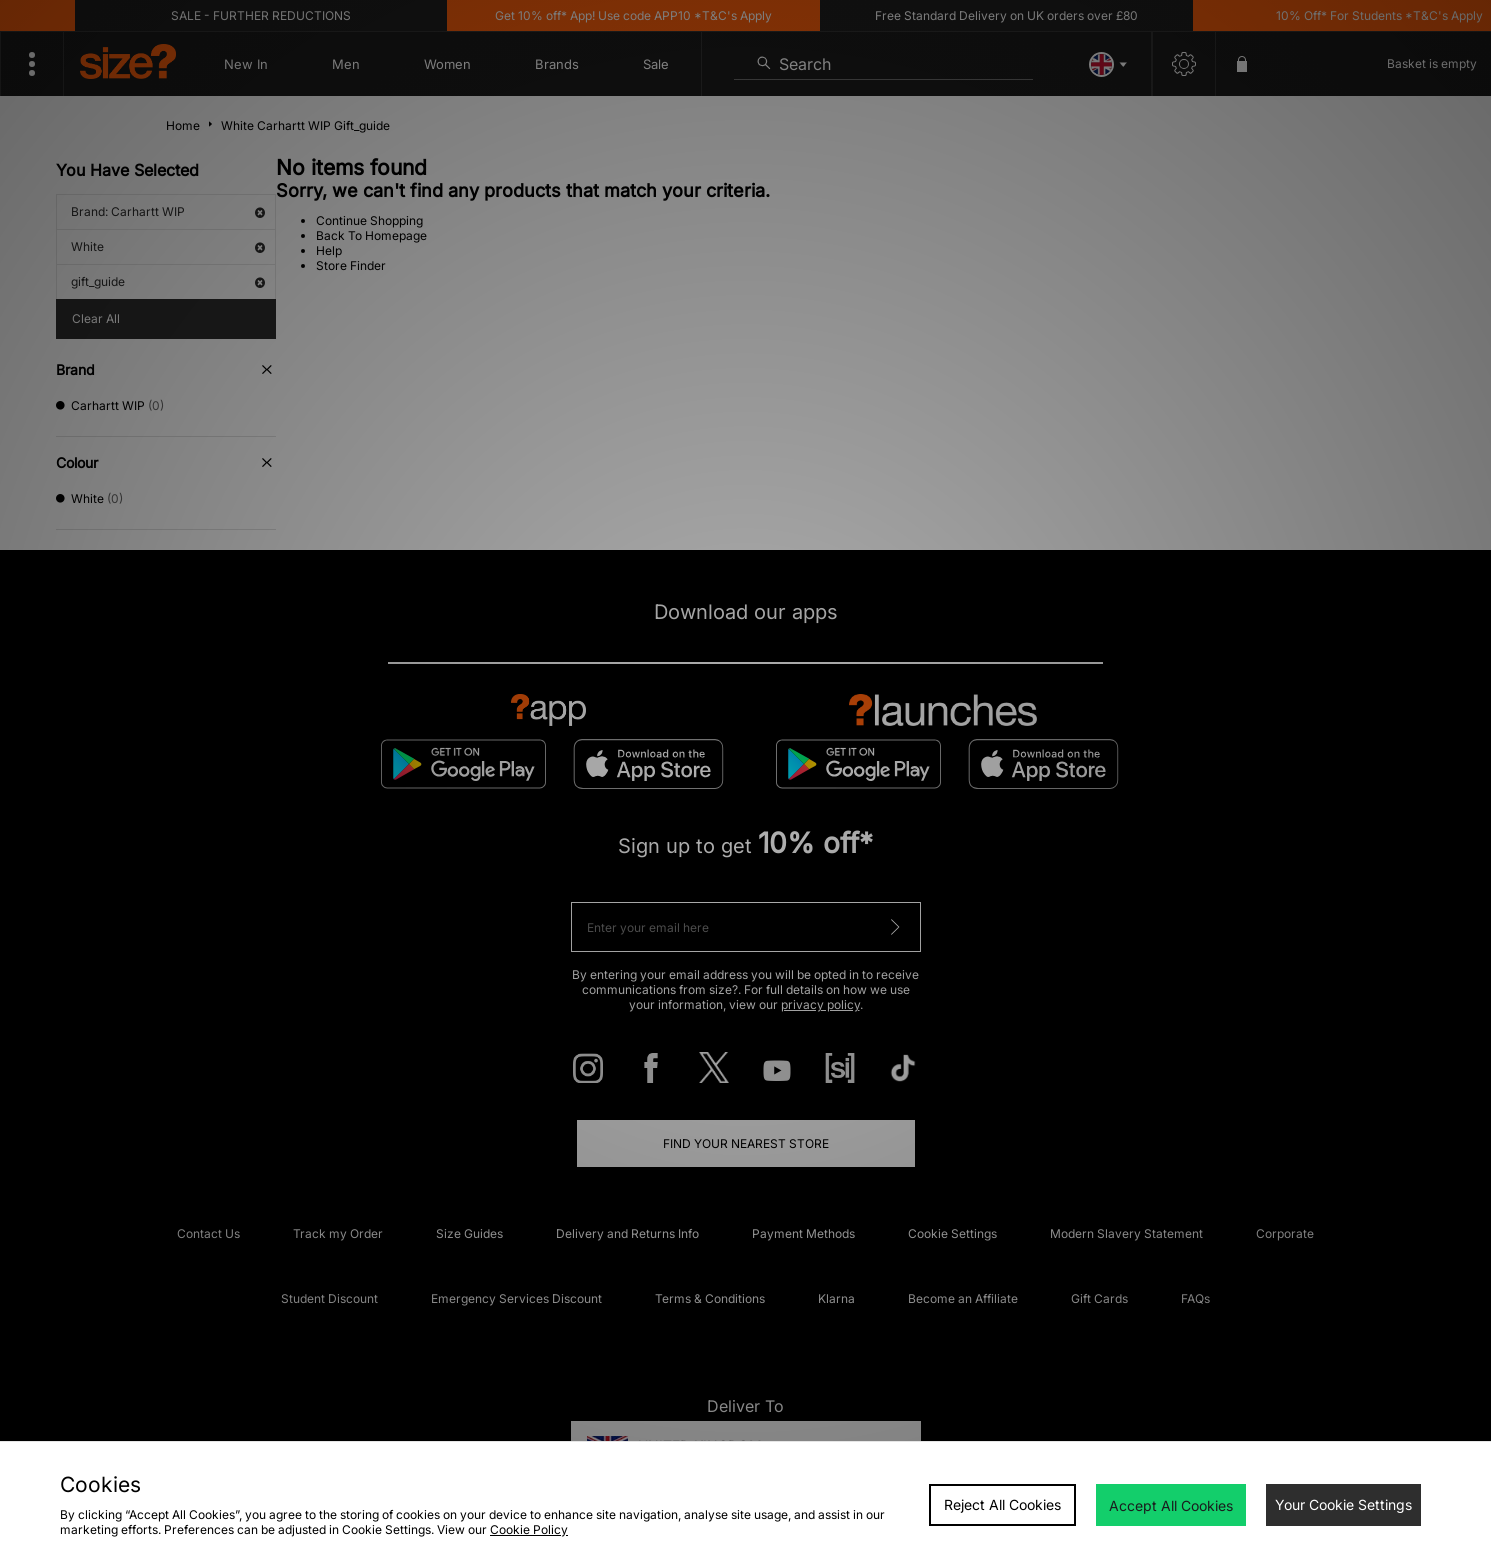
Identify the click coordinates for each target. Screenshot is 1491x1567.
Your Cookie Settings (1343, 1504)
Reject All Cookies (1002, 1504)
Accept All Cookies (1171, 1505)
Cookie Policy (529, 1529)
